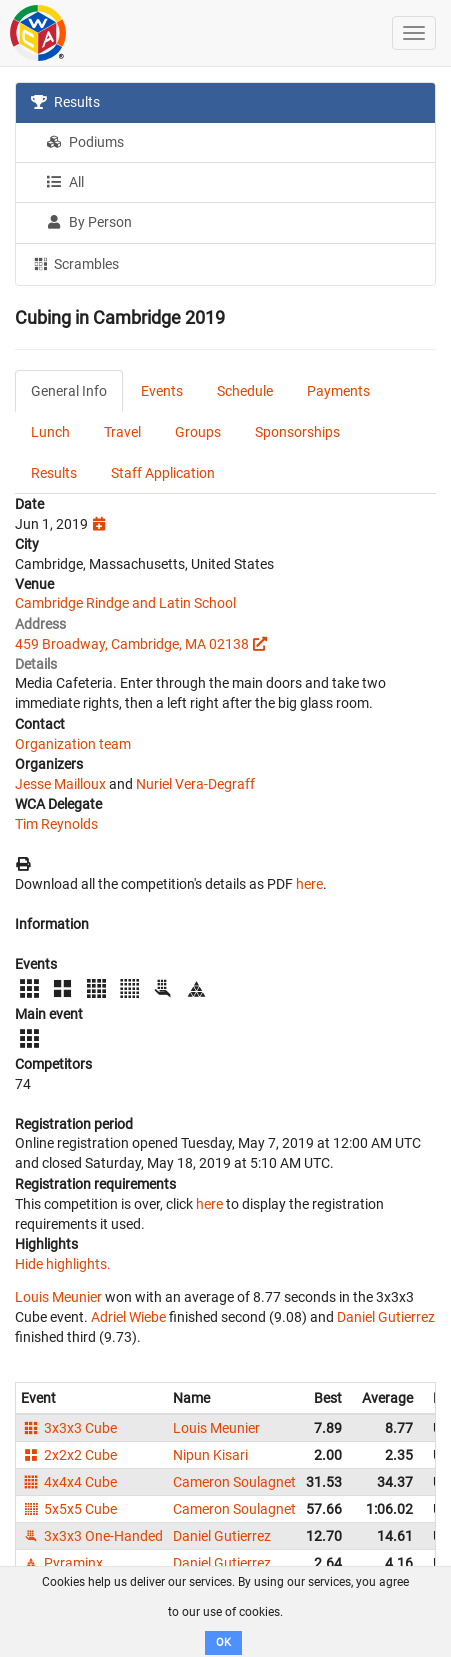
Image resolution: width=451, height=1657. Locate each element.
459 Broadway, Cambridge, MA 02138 (132, 644)
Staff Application (163, 473)
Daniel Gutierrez (386, 1317)
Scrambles (75, 263)
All (65, 182)
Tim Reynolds (56, 824)
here (309, 884)
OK (223, 1642)
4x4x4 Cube (69, 1482)
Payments (338, 391)
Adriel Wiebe (128, 1317)
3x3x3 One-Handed (92, 1536)
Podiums (85, 142)
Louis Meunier (58, 1297)
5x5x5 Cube (69, 1509)
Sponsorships (297, 432)
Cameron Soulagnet (234, 1482)
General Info (69, 391)
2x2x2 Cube (69, 1455)
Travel (122, 432)
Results (65, 102)
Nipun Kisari (210, 1455)
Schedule (245, 391)
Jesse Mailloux (60, 784)
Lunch (50, 432)
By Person (89, 222)
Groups (198, 432)
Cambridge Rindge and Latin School (125, 603)
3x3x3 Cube (69, 1428)
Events (162, 391)
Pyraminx (62, 1563)
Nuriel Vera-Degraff (195, 784)
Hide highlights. (63, 1264)
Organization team (73, 744)
